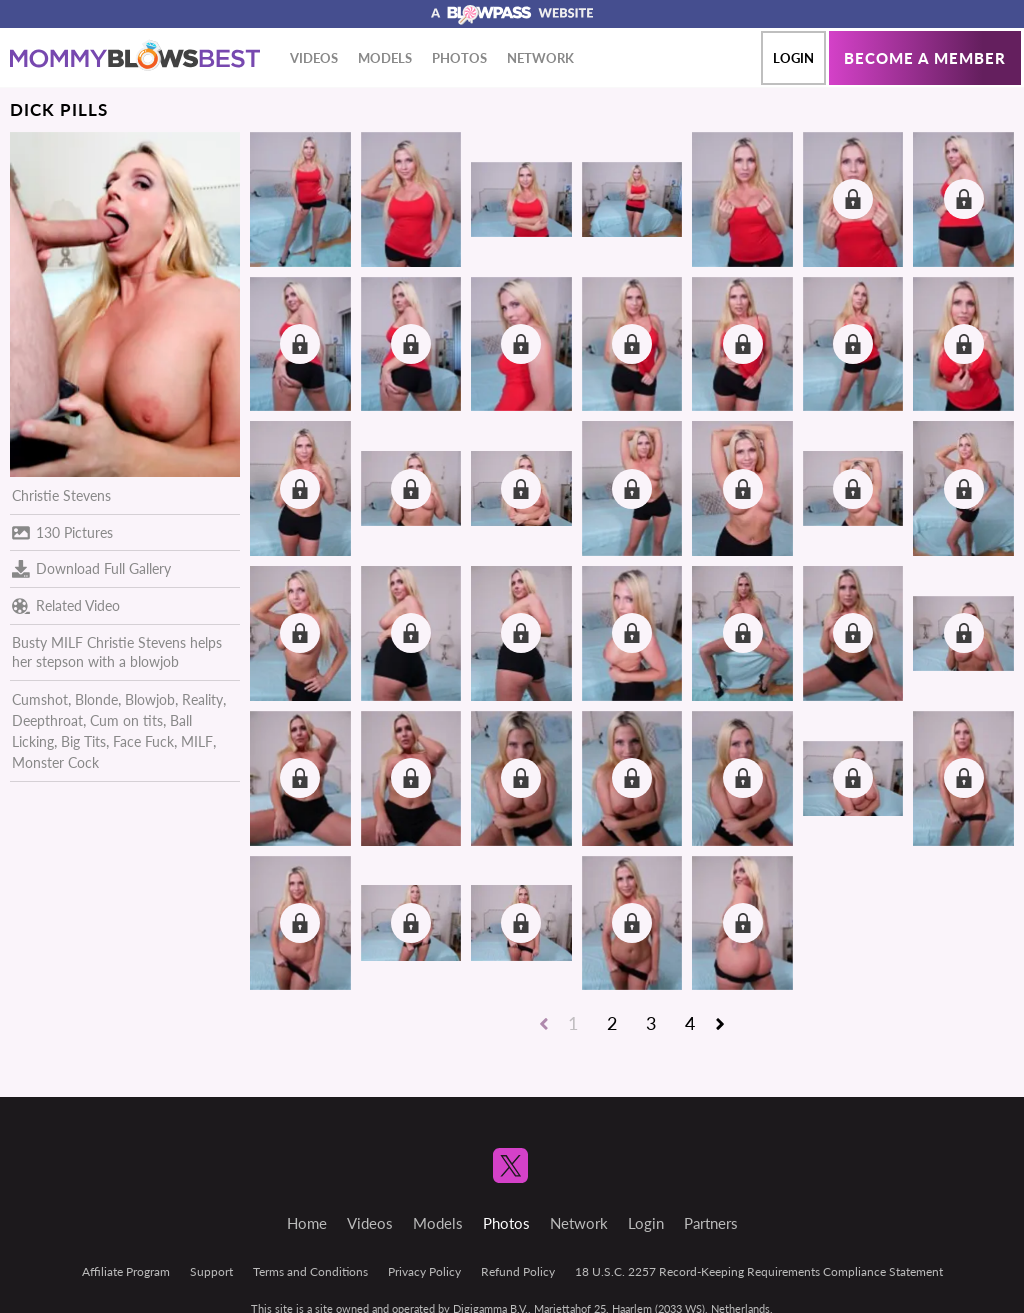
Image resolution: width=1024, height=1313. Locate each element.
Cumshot (40, 699)
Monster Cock (55, 762)
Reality (202, 699)
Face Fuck (143, 741)
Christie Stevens (61, 495)
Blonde (96, 699)
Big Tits (83, 741)
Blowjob (150, 699)
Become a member (925, 58)
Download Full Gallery (91, 569)
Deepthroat (47, 720)
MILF (197, 741)
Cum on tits (126, 720)
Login (793, 58)
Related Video (66, 606)
